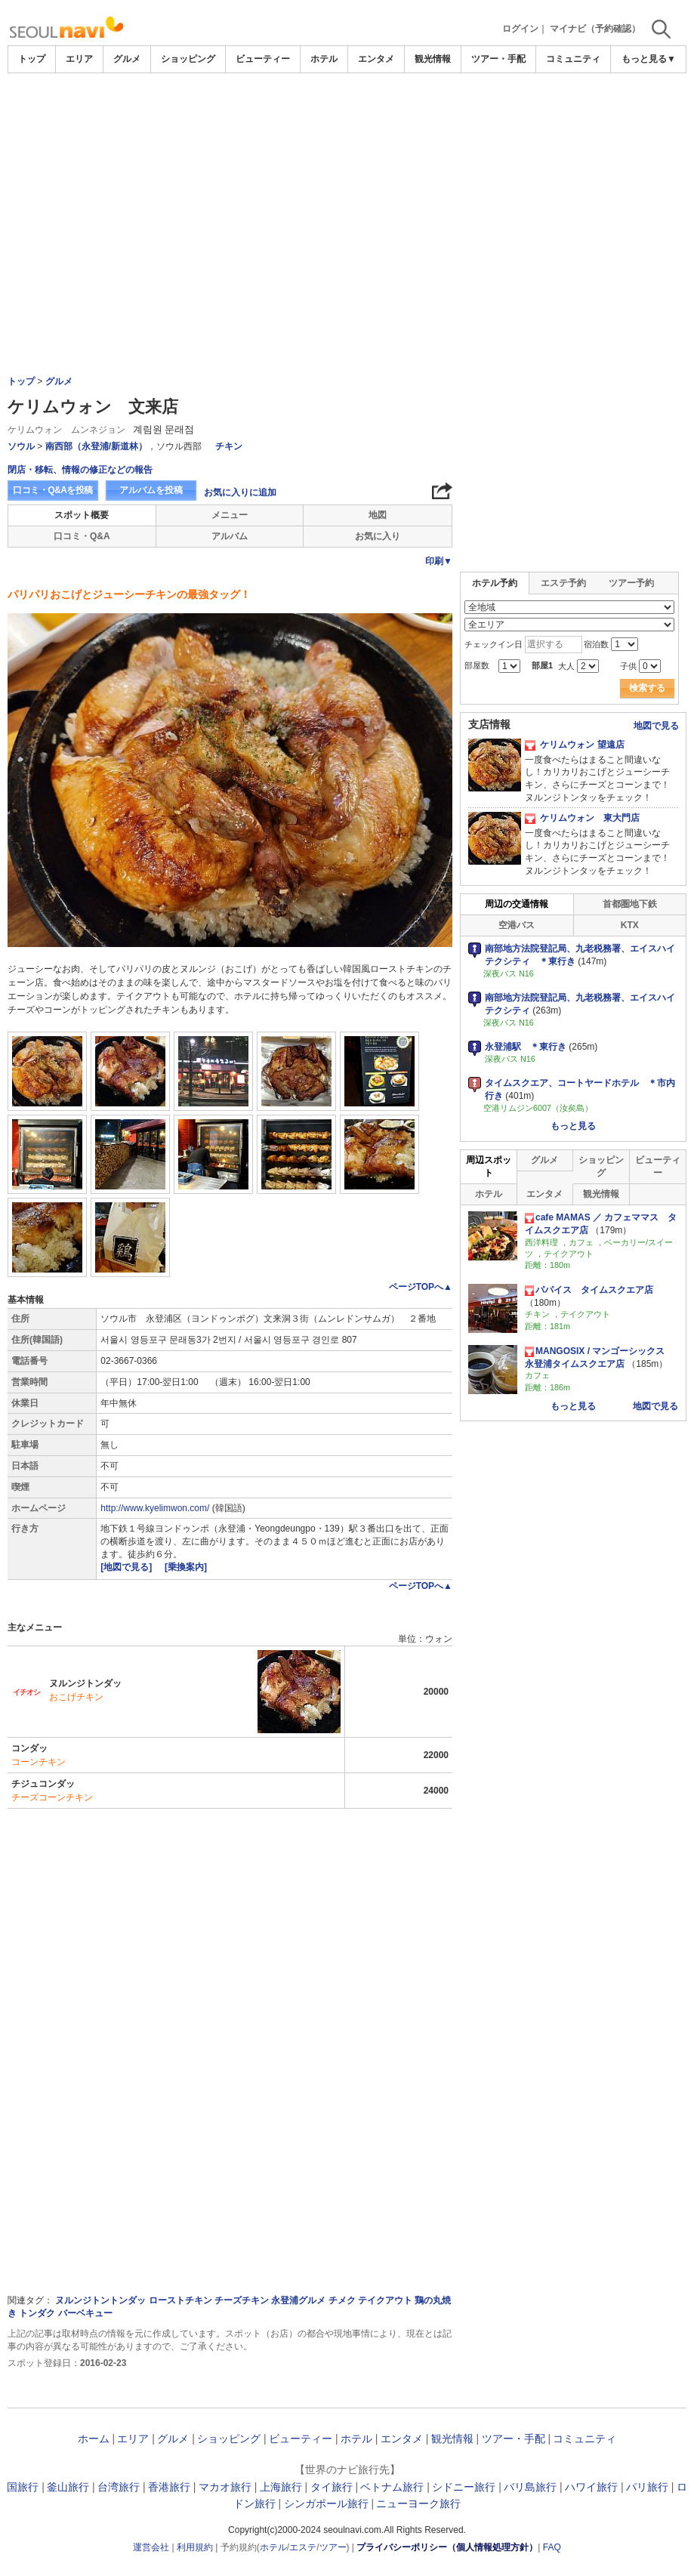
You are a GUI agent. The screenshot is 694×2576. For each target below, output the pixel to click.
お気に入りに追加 (240, 492)
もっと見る (573, 1126)
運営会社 (151, 2547)
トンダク (37, 2313)
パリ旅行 (647, 2487)
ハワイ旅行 (591, 2487)
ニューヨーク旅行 (418, 2503)
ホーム (93, 2439)
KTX (630, 925)
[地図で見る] (127, 1567)
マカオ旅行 (225, 2487)
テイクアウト (385, 2300)
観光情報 (433, 59)
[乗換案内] (186, 1567)
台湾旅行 (118, 2487)
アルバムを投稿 (151, 490)
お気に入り (377, 536)
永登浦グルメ (298, 2300)
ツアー (333, 2547)
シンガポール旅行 (326, 2503)
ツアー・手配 (498, 59)
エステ (302, 2547)
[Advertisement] (347, 115)
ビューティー (263, 59)
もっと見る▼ (649, 59)
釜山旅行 (68, 2487)
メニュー (229, 515)
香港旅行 (169, 2487)
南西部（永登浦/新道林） (96, 446)
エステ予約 (563, 583)
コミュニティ (573, 59)
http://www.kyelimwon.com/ (154, 1508)
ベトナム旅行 (392, 2487)
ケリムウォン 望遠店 (575, 744)
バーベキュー (85, 2313)
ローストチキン (180, 2300)
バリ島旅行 (530, 2487)
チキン (228, 446)
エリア (79, 59)
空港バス (516, 925)
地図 (378, 515)
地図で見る (656, 725)
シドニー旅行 (463, 2487)
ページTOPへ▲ (420, 1287)
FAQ (552, 2547)
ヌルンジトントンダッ (100, 2300)
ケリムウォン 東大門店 (582, 818)
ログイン (520, 28)
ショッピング (188, 59)
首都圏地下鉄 (630, 904)
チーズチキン (241, 2300)
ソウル (21, 446)
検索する (647, 688)
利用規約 (195, 2547)
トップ (31, 59)
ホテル (324, 59)
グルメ (126, 59)
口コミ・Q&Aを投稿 (53, 490)
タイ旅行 (331, 2487)
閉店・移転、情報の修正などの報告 (80, 469)
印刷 (438, 561)
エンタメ (376, 59)
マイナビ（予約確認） (595, 28)
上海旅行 (281, 2487)
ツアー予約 (631, 583)
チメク (342, 2300)
